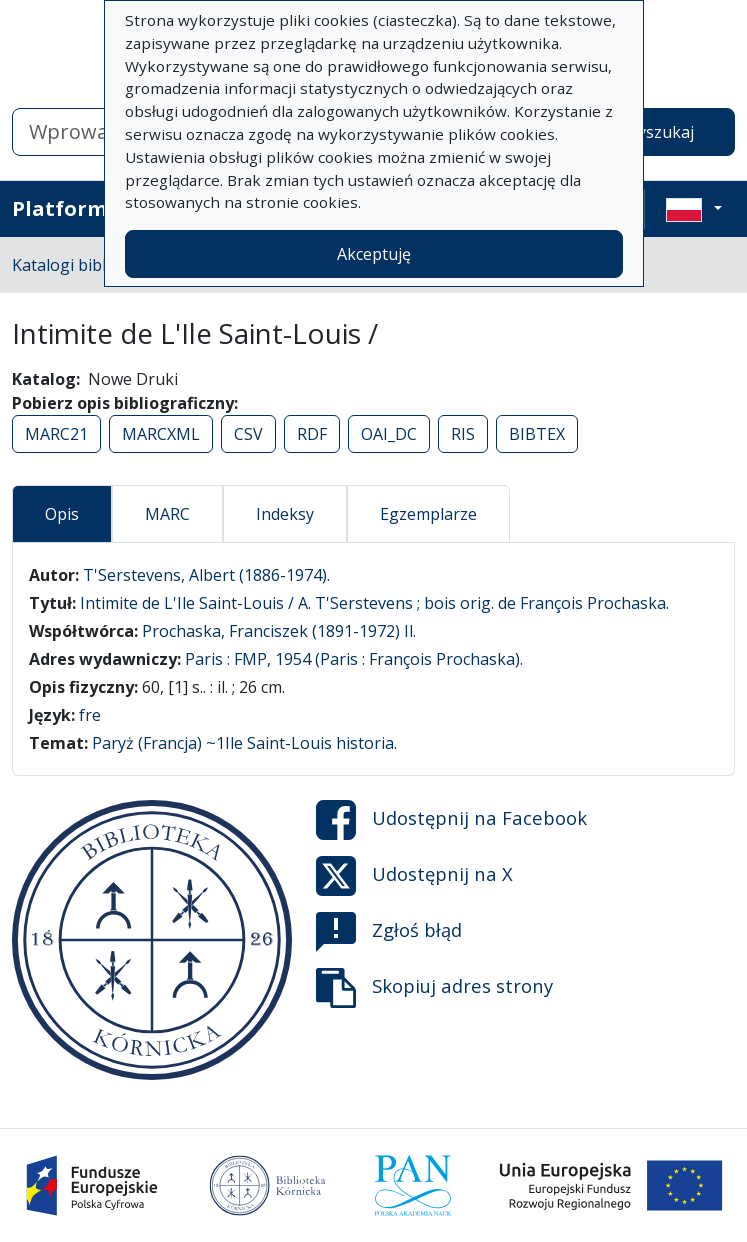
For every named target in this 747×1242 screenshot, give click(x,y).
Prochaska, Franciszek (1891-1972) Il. (279, 631)
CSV (248, 434)
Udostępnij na (451, 820)
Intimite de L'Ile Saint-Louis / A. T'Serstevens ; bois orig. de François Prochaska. (374, 603)
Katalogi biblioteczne (90, 265)
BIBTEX (537, 434)
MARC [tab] (167, 514)
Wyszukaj (658, 132)
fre (90, 715)
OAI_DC (389, 434)
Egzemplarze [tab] (428, 514)
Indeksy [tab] (285, 514)
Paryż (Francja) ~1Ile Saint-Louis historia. (244, 743)
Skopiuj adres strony (434, 988)
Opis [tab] (62, 514)
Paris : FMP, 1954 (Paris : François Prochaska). (354, 659)
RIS (463, 434)
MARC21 (56, 434)
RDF (312, 434)
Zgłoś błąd (389, 932)
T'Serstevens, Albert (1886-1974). (206, 575)
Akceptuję (374, 254)
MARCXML (161, 434)
